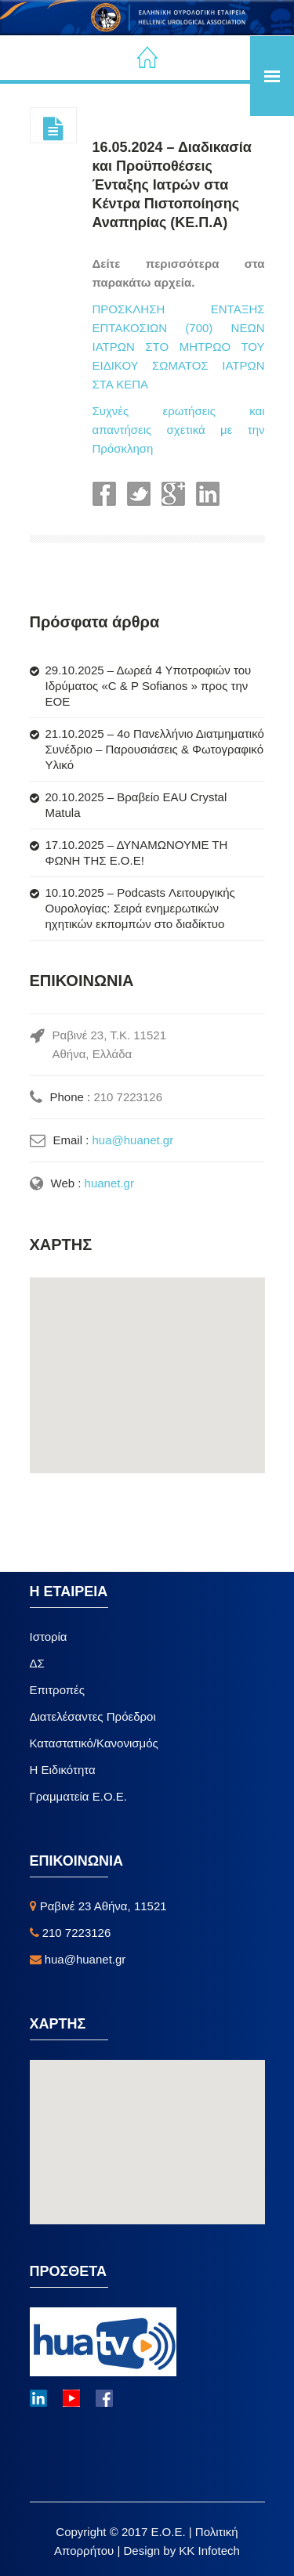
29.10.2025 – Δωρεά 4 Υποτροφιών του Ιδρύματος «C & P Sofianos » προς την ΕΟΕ (148, 685)
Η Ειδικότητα (63, 1769)
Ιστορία (48, 1636)
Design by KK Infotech (181, 2550)
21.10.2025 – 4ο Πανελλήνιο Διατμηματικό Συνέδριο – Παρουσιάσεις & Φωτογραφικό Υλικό (154, 749)
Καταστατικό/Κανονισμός (94, 1743)
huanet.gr (109, 1183)
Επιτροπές (57, 1689)
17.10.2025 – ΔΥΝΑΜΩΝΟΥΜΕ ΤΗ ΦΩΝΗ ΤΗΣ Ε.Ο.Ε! (136, 852)
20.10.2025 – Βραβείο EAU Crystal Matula (136, 804)
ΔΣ (37, 1663)
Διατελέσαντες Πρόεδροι (93, 1716)
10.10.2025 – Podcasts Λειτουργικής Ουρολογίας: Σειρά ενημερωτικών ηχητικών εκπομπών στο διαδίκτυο (140, 908)
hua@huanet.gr (133, 1140)
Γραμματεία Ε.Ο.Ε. (78, 1796)
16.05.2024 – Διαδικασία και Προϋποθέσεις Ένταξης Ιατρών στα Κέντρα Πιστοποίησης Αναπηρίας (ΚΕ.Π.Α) (172, 184)
